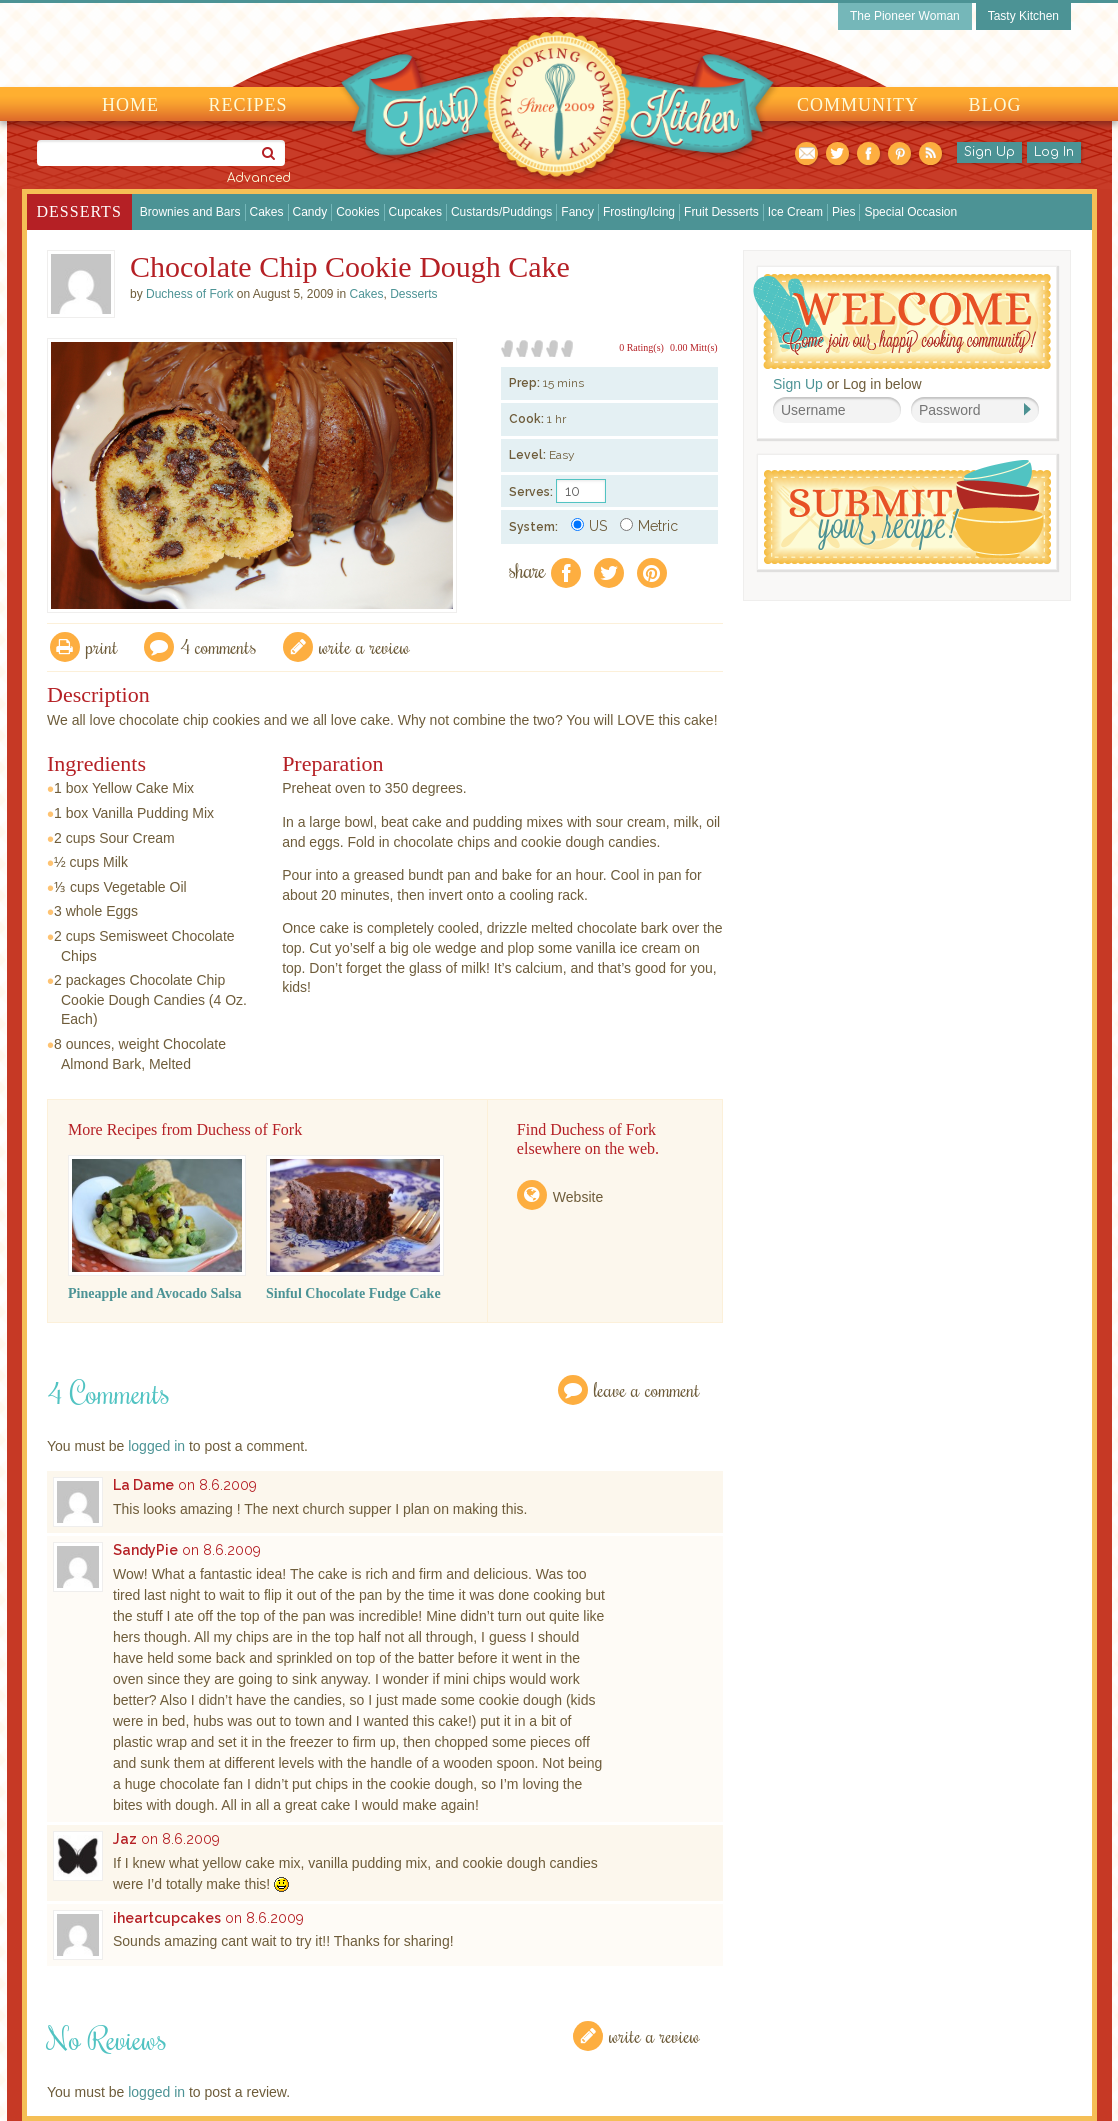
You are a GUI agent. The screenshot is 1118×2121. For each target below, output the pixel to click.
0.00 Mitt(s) (694, 347)
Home (130, 105)
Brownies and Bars (190, 212)
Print (102, 646)
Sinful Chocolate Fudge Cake (353, 1293)
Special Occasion (910, 212)
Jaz (125, 1839)
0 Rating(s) (641, 347)
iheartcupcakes (167, 1918)
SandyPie (145, 1550)
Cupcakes (415, 212)
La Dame (143, 1485)
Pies (843, 212)
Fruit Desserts (721, 212)
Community (858, 105)
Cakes (267, 212)
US (589, 526)
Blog (995, 105)
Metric (649, 526)
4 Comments (218, 646)
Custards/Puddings (501, 212)
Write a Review (654, 2035)
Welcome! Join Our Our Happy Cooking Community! (902, 321)
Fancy (577, 212)
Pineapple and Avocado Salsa (155, 1293)
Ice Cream (795, 212)
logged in (156, 1446)
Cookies (357, 212)
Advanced (259, 178)
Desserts (79, 211)
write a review (364, 646)
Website (578, 1197)
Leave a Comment (647, 1389)
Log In (1054, 152)
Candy (310, 212)
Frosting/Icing (639, 212)
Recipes (248, 105)
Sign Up (989, 152)
